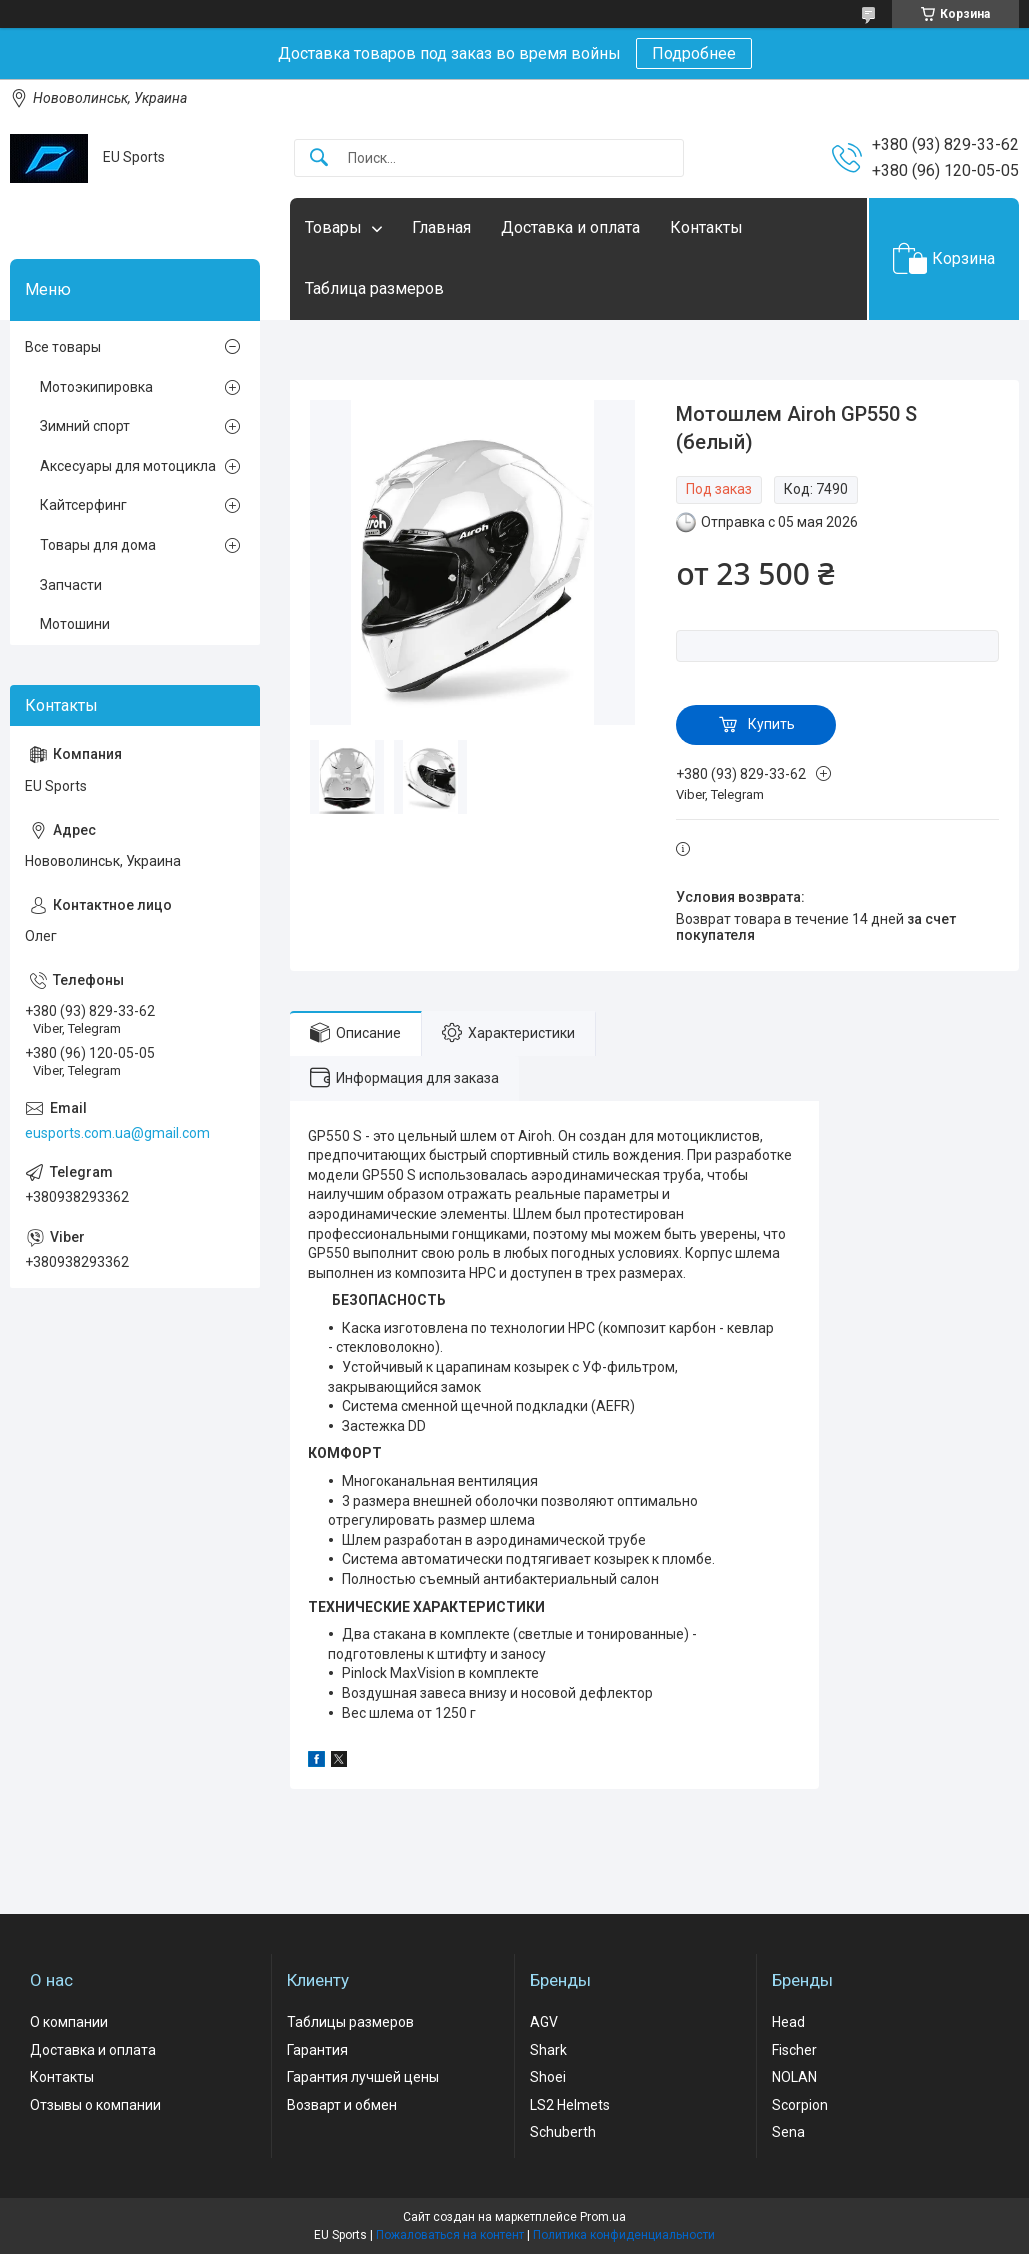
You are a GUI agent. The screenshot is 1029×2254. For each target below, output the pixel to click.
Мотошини (75, 624)
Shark (548, 2050)
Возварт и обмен (342, 2105)
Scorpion (800, 2105)
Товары (333, 227)
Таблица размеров (374, 288)
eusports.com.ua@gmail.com (117, 1133)
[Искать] (319, 158)
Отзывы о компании (95, 2105)
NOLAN (794, 2077)
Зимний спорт (85, 426)
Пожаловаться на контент (450, 2235)
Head (788, 2022)
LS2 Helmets (570, 2105)
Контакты (706, 227)
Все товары (63, 347)
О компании (69, 2022)
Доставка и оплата (570, 227)
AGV (544, 2022)
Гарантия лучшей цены (363, 2077)
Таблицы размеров (350, 2022)
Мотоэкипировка (96, 387)
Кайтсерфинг (83, 505)
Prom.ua (603, 2217)
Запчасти (71, 585)
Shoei (548, 2077)
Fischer (794, 2050)
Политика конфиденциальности (624, 2235)
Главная (441, 227)
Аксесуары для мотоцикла (128, 466)
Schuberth (563, 2132)
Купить (771, 724)
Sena (788, 2132)
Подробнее (694, 53)
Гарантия (317, 2050)
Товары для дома (98, 545)
